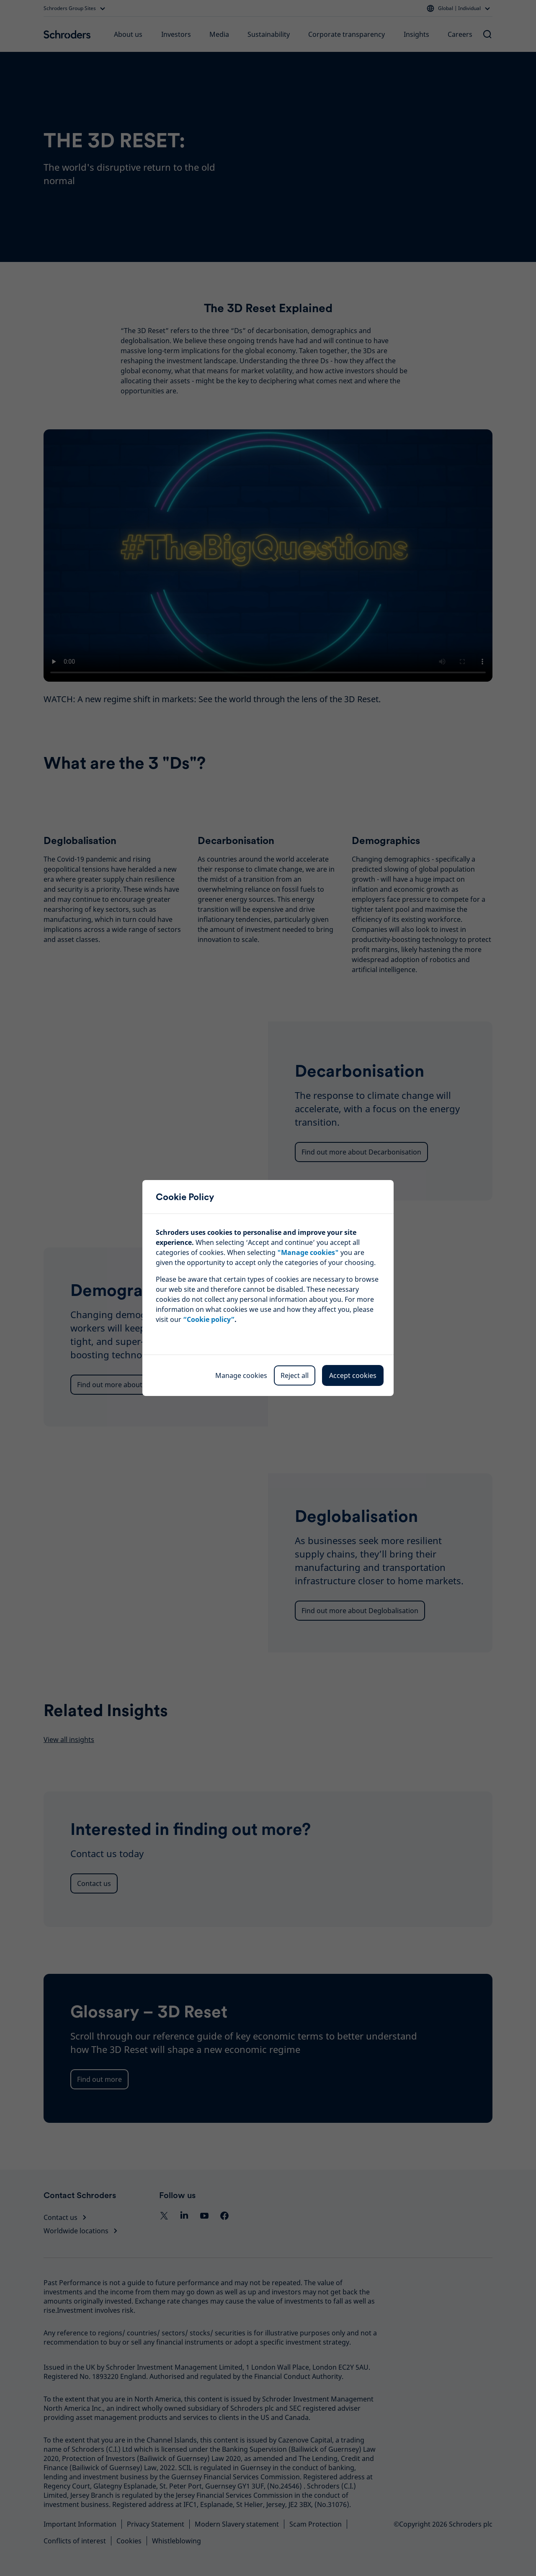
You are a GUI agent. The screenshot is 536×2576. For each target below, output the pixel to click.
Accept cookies (352, 1375)
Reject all (295, 1375)
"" (308, 1252)
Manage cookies (241, 1375)
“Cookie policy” (208, 1319)
